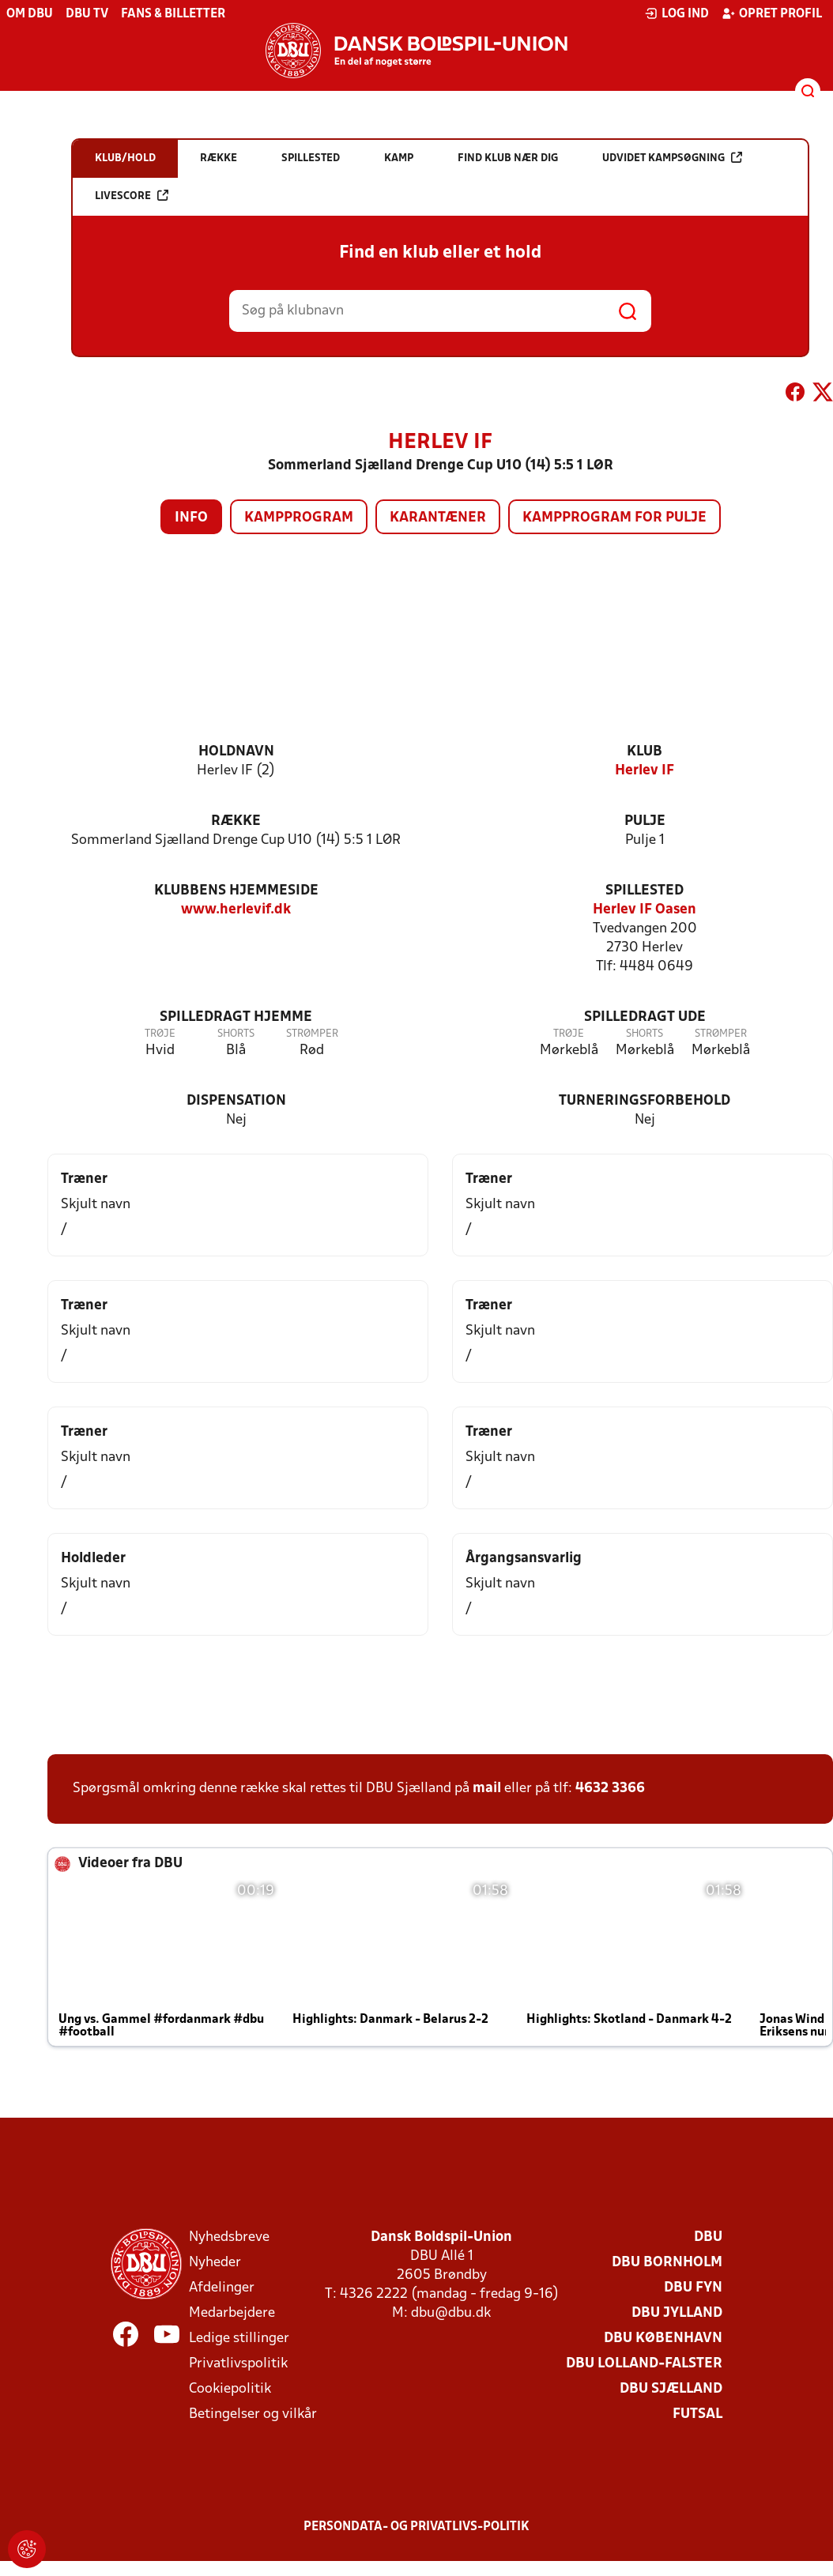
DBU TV (87, 14)
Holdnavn (236, 752)
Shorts (235, 1034)
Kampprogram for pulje (614, 518)
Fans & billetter (173, 14)
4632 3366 (610, 1788)
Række (236, 821)
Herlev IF (644, 771)
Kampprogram (298, 518)
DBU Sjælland (671, 2389)
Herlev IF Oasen (644, 910)
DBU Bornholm (667, 2262)
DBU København (663, 2338)
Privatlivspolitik (238, 2364)
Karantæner (438, 518)
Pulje (644, 821)
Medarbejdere (232, 2313)
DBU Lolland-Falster (644, 2364)
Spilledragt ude (645, 1017)
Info (191, 518)
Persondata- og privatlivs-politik (416, 2527)
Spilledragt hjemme (236, 1017)
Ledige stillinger (239, 2338)
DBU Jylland (676, 2313)
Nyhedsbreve (229, 2237)
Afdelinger (221, 2288)
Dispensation (236, 1101)
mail (487, 1788)
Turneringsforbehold (644, 1101)
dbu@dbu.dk (451, 2313)
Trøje (160, 1034)
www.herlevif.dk (236, 910)
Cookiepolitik (230, 2389)
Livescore (131, 195)
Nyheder (215, 2262)
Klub (644, 752)
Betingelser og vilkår (253, 2414)
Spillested (644, 891)
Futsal (697, 2414)
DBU (708, 2237)
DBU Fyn (693, 2288)
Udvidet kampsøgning (672, 158)
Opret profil (772, 13)
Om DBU (29, 14)
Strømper (312, 1034)
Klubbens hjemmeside (236, 891)
